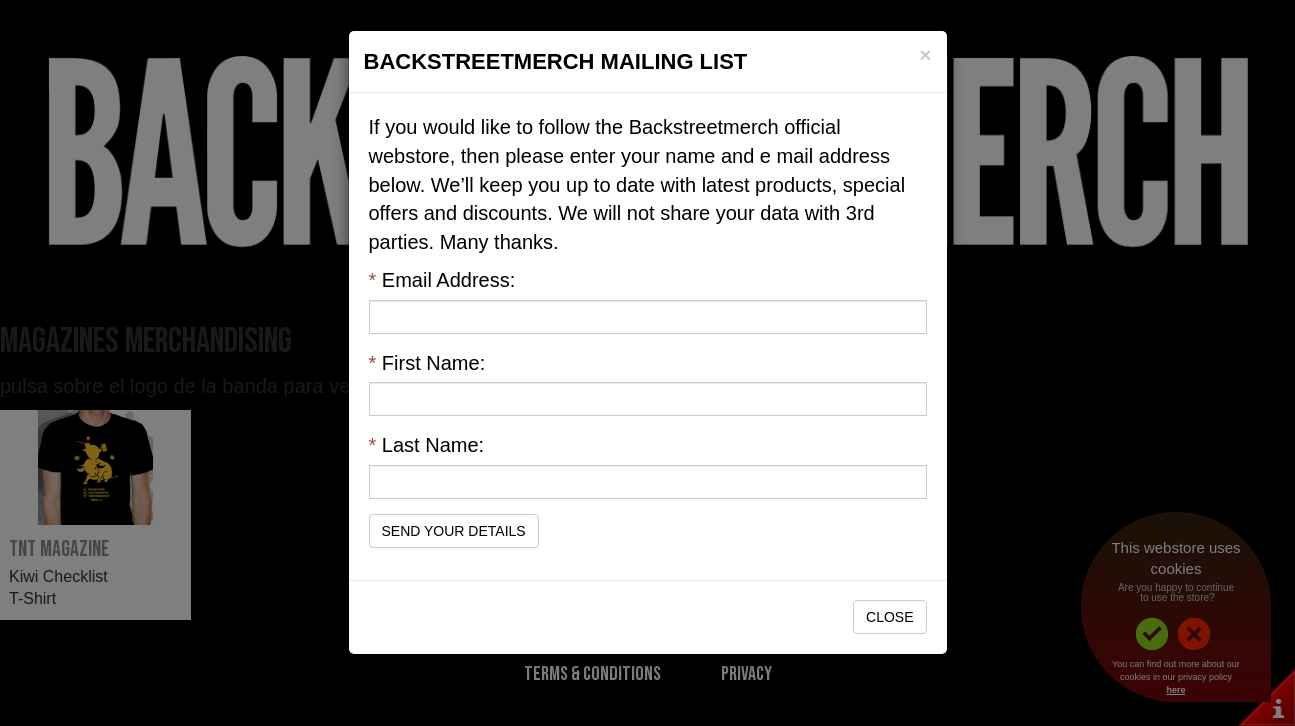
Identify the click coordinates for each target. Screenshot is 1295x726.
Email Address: (442, 280)
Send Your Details (454, 531)
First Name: (427, 363)
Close (889, 617)
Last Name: (427, 445)
